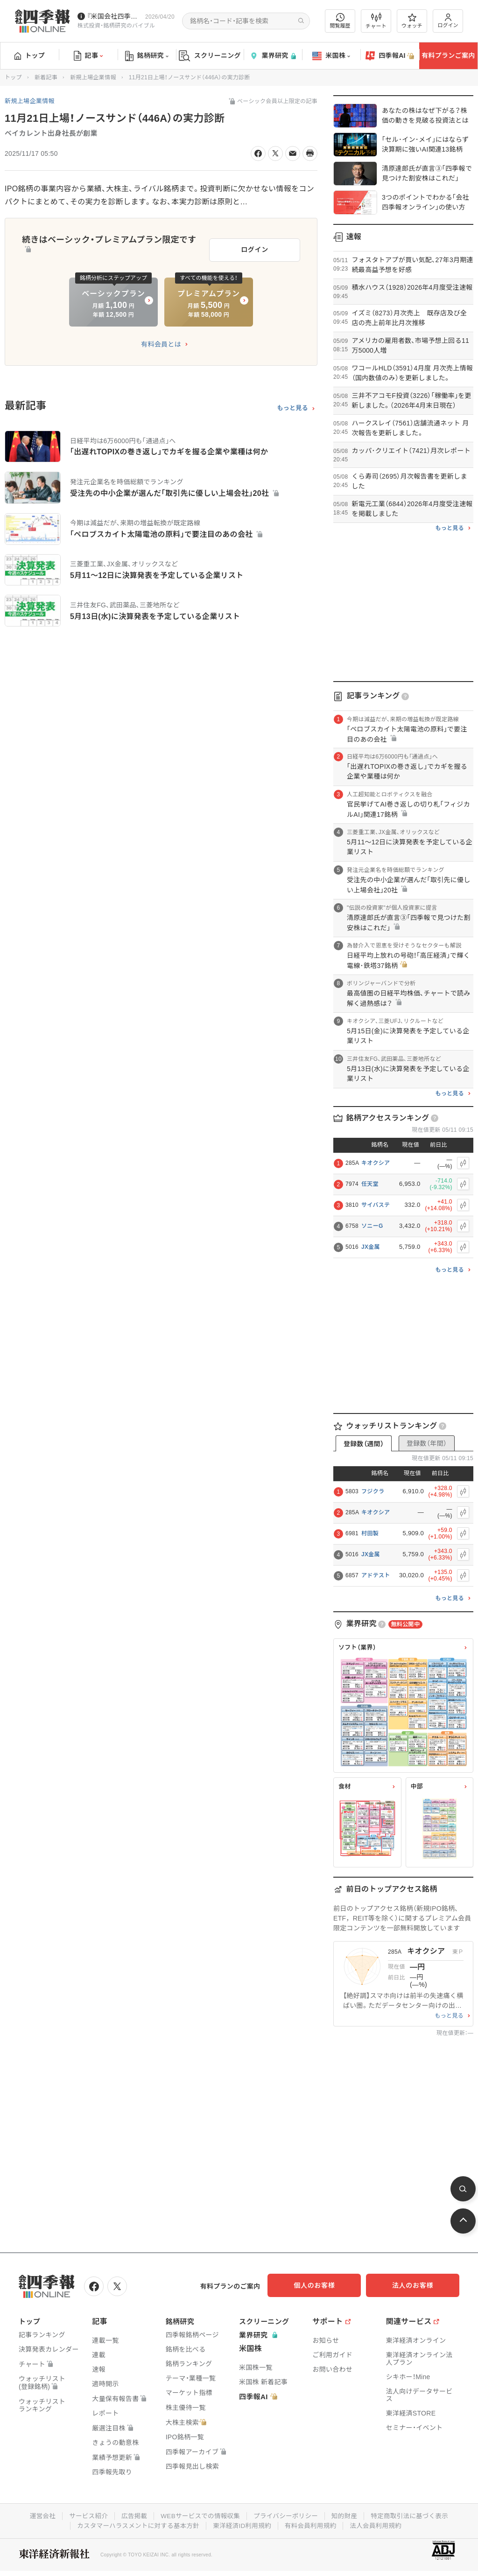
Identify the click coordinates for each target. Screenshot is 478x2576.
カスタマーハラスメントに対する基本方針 (135, 2523)
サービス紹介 (84, 2514)
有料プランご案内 (448, 55)
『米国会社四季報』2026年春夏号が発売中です (114, 16)
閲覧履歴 (340, 20)
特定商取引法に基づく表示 (414, 2514)
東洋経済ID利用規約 (242, 2523)
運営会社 (37, 2514)
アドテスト (375, 1575)
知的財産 (347, 2514)
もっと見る (292, 405)
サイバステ (375, 1205)
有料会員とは (161, 341)
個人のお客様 (323, 2285)
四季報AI (390, 56)
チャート (376, 21)
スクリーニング (210, 56)
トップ (29, 55)
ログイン (448, 21)
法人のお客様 (417, 2285)
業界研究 (272, 55)
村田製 (370, 1533)
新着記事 (46, 77)
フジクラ (372, 1491)
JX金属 (370, 1247)
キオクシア (375, 1163)
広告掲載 (131, 2514)
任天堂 (370, 1184)
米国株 (331, 56)
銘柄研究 (147, 56)
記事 (88, 56)
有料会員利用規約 (312, 2523)
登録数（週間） (364, 1444)
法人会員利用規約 (379, 2523)
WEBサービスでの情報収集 (199, 2514)
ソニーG (372, 1226)
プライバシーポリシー (286, 2514)
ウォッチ (411, 21)
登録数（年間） (427, 1443)
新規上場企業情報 (93, 77)
